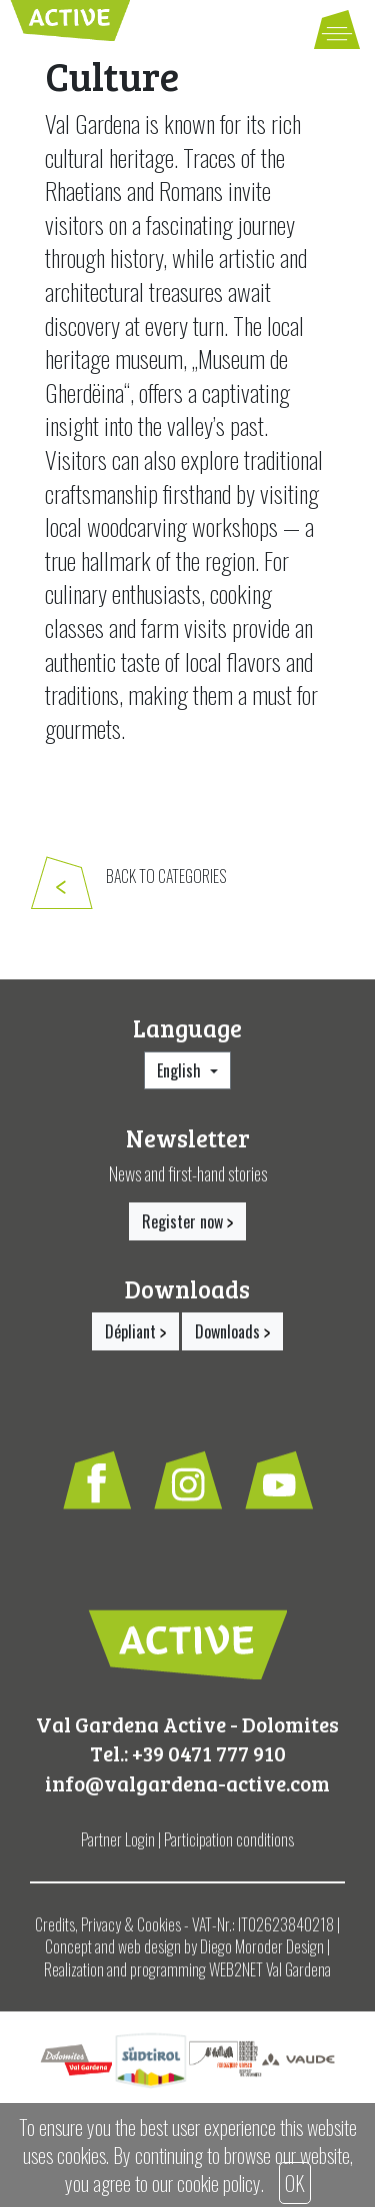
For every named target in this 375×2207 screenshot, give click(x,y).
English (181, 1078)
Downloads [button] (232, 1338)
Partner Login (118, 1847)
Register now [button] (187, 1229)
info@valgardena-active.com (187, 1789)
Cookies (159, 1932)
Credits (55, 1932)
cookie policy (219, 2183)
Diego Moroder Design (262, 1954)
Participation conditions (229, 1847)
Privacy (101, 1932)
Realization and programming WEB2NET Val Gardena (187, 1976)
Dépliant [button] (135, 1338)
